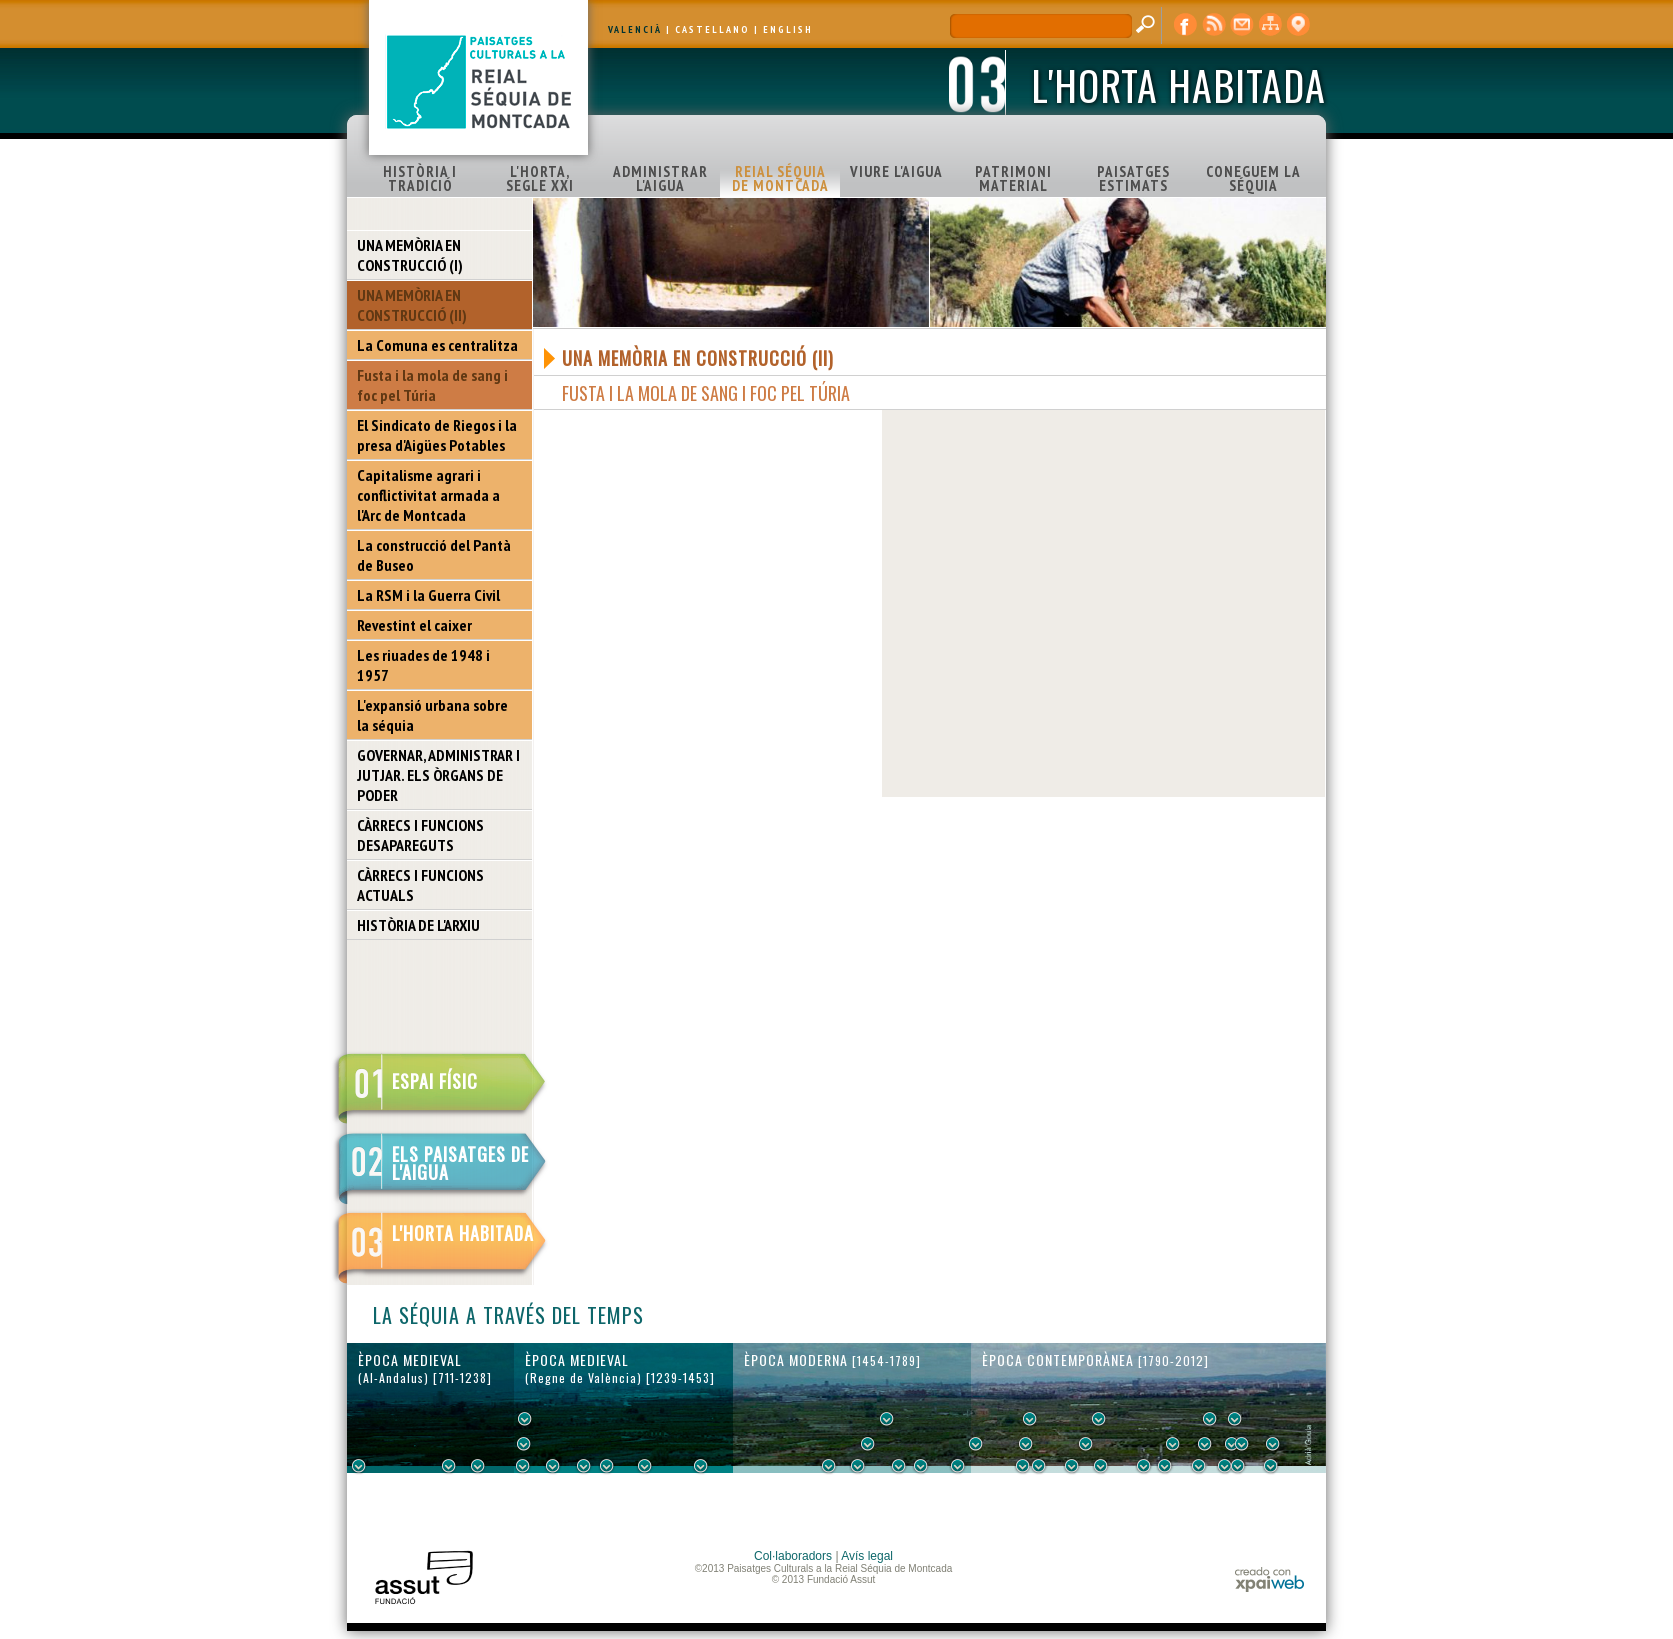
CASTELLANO (712, 29)
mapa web (1270, 25)
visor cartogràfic (1298, 25)
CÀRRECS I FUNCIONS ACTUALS (420, 885)
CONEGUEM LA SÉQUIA (1253, 178)
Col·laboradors (793, 1556)
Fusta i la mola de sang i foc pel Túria (432, 385)
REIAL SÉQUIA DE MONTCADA (780, 178)
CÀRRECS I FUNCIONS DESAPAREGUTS (420, 835)
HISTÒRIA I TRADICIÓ (420, 178)
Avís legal (867, 1556)
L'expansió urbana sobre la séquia (432, 715)
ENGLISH (788, 29)
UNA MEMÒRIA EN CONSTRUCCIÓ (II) (412, 305)
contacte (1242, 25)
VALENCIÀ (635, 29)
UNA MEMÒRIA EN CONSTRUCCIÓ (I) (410, 255)
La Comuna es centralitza (437, 345)
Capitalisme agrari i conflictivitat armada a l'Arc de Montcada (428, 495)
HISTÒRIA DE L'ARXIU (418, 925)
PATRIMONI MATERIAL (1013, 178)
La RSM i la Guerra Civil (428, 595)
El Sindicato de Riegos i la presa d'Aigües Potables (437, 435)
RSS (1214, 25)
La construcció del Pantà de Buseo (434, 555)
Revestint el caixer (414, 625)
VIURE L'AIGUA (896, 171)
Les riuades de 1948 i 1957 (423, 665)
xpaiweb (1269, 1579)
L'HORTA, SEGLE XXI (540, 178)
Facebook (1186, 25)
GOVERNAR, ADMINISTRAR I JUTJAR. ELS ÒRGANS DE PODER (438, 775)
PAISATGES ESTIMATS (1133, 178)
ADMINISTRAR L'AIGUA (660, 178)
